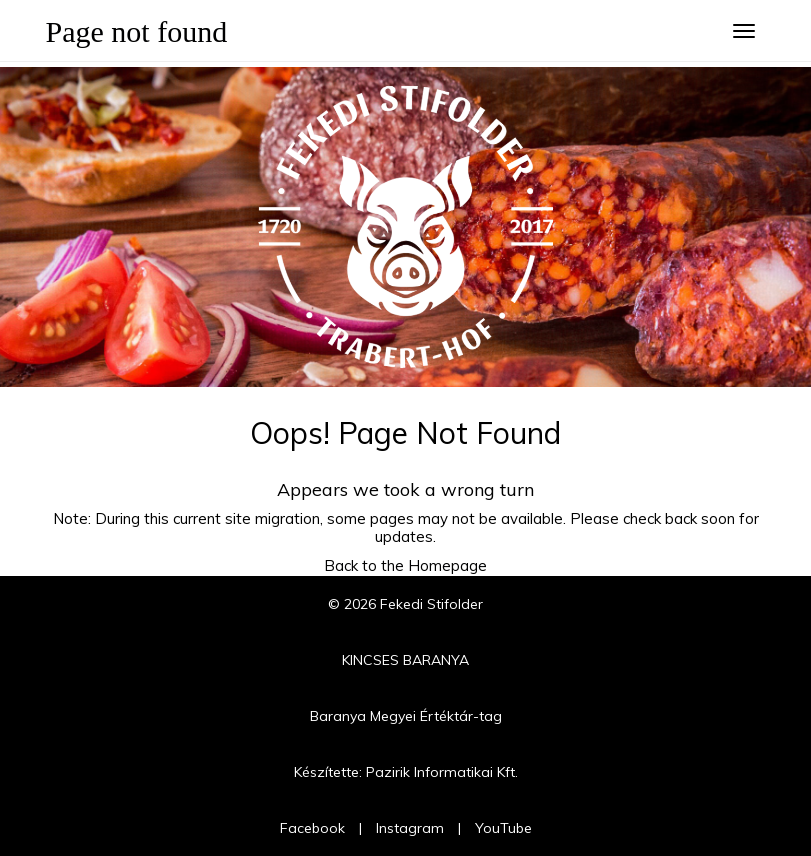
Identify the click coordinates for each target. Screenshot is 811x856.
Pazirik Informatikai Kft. (442, 772)
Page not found (137, 31)
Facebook (312, 828)
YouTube (503, 828)
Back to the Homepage (405, 565)
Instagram (410, 828)
